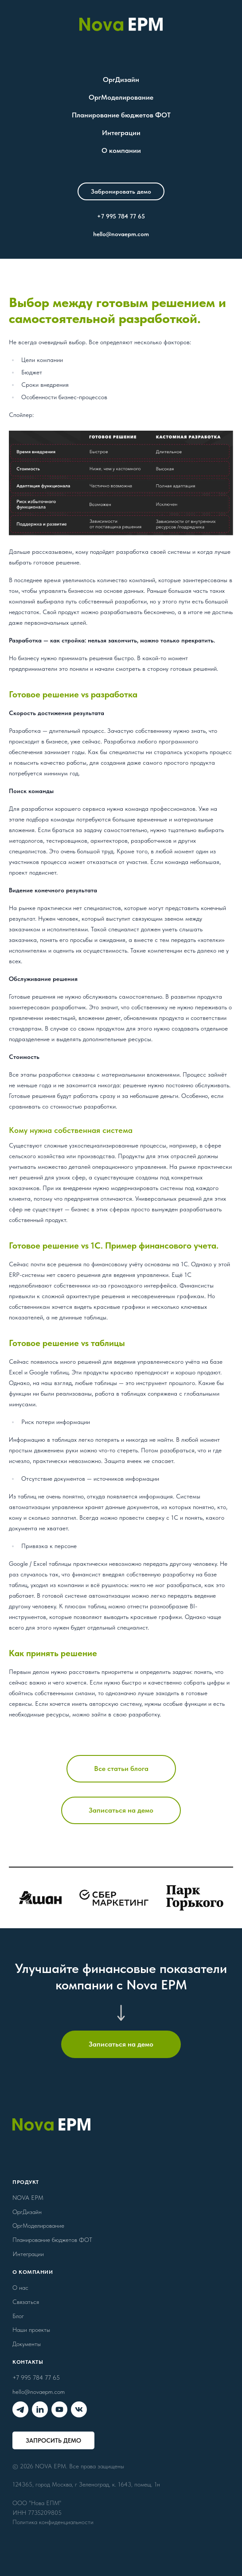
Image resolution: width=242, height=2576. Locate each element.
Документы (26, 2343)
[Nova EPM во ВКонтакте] (79, 2409)
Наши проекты (31, 2329)
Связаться (25, 2301)
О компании (121, 150)
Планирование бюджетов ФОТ (121, 115)
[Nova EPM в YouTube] (59, 2409)
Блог (18, 2315)
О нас (20, 2287)
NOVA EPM (27, 2197)
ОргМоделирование (121, 97)
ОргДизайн (121, 79)
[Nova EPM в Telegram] (20, 2409)
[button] (121, 191)
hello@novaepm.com (121, 233)
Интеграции (121, 132)
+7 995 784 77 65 (121, 216)
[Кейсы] (121, 1898)
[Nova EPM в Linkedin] (40, 2409)
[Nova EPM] (121, 24)
